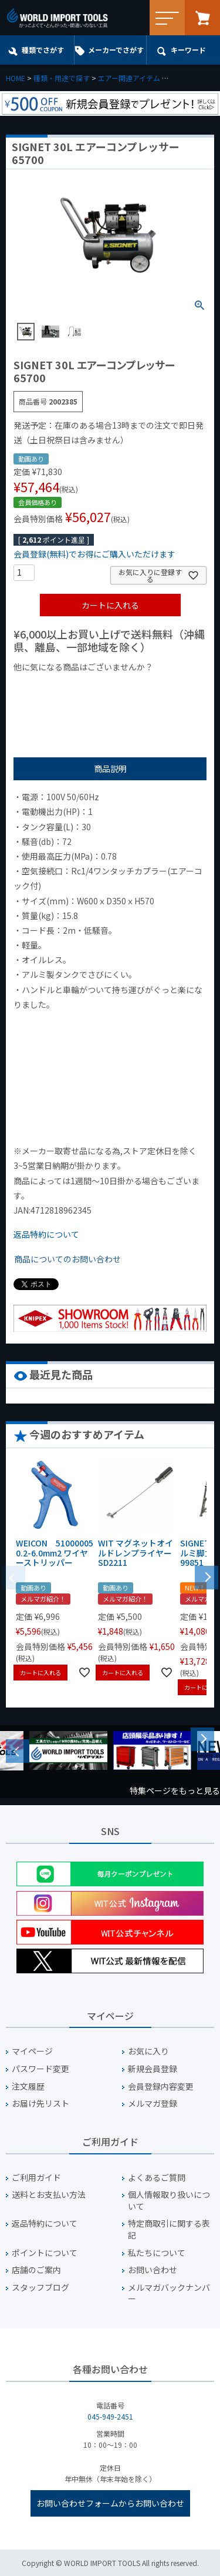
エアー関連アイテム (129, 78)
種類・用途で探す (61, 78)
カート (202, 17)
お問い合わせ (152, 2270)
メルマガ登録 (152, 2103)
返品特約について (46, 1234)
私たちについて (156, 2252)
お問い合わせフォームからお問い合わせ (110, 2503)
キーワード (188, 50)
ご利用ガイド (36, 2177)
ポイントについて (44, 2252)
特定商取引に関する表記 (169, 2229)
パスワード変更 (40, 2068)
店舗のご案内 (36, 2270)
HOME (15, 78)
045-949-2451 (110, 2416)
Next (202, 1739)
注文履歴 (28, 2086)
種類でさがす (43, 50)
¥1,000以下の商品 (52, 687)
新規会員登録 (152, 2068)
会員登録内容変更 (161, 2086)
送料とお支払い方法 (49, 2194)
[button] (206, 1576)
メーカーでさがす (116, 50)
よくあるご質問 (156, 2177)
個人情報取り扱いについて (169, 2200)
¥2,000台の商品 (48, 704)
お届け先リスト (40, 2103)
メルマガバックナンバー (169, 2293)
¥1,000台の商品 (129, 687)
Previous (17, 1751)
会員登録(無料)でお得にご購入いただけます (94, 554)
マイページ (32, 2051)
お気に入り (148, 2051)
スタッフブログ (40, 2287)
